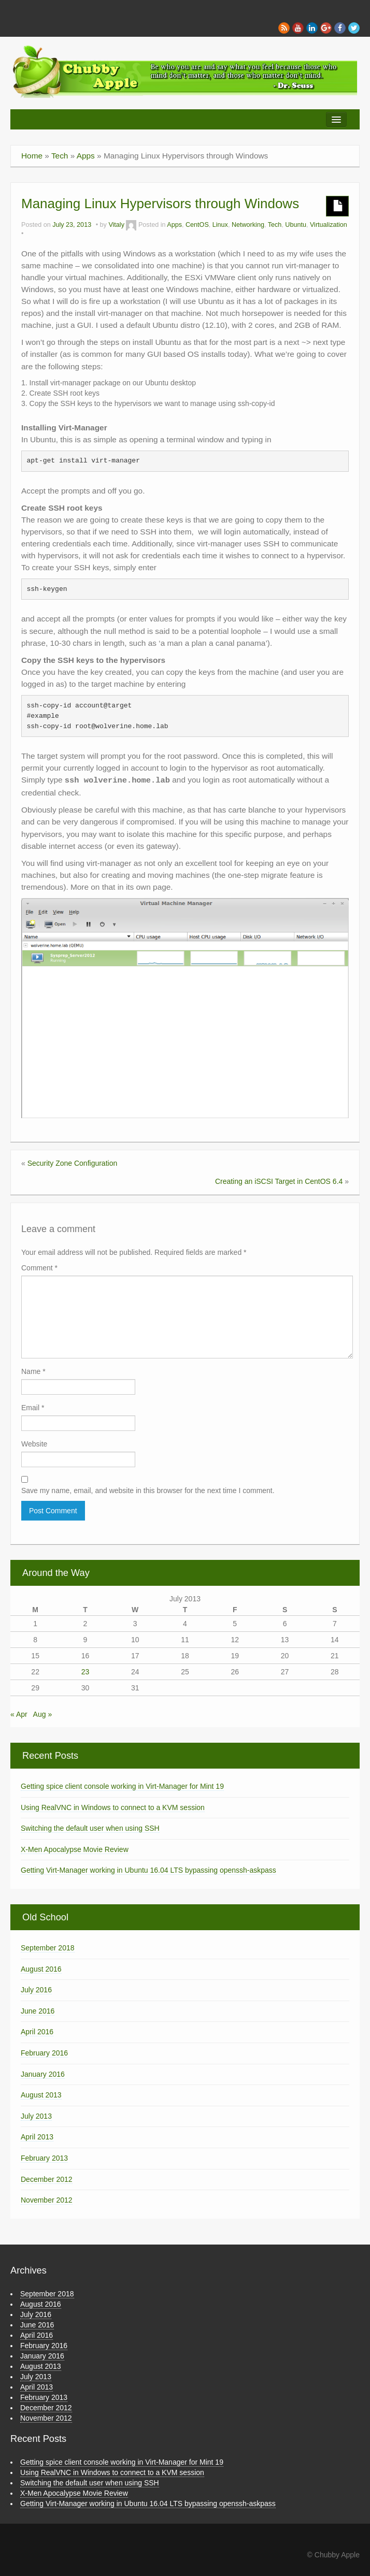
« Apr (18, 1714)
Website (34, 1444)
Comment (39, 1268)
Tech (59, 155)
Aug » (42, 1714)
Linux (220, 224)
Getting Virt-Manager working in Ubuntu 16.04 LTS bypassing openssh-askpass (148, 1870)
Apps (86, 155)
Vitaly (116, 224)
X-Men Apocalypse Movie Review (75, 1849)
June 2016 (37, 2011)
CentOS (197, 224)
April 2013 (37, 2137)
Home (31, 155)
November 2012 (47, 2200)
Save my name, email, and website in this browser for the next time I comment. (148, 1490)
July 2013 (36, 2116)
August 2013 (41, 2095)
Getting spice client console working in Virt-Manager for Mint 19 (122, 1786)
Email (32, 1407)
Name (33, 1371)
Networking (248, 224)
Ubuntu (295, 224)
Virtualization (328, 224)
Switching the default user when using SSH (90, 1828)
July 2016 (36, 1990)
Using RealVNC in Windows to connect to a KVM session (113, 1807)
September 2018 (48, 1948)
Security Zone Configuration (72, 1163)
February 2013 (44, 2158)
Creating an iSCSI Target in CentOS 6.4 (279, 1181)
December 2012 (47, 2179)
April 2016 (37, 2032)
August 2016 (41, 1969)
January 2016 (43, 2074)
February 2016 (44, 2053)
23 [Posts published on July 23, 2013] (85, 1672)
